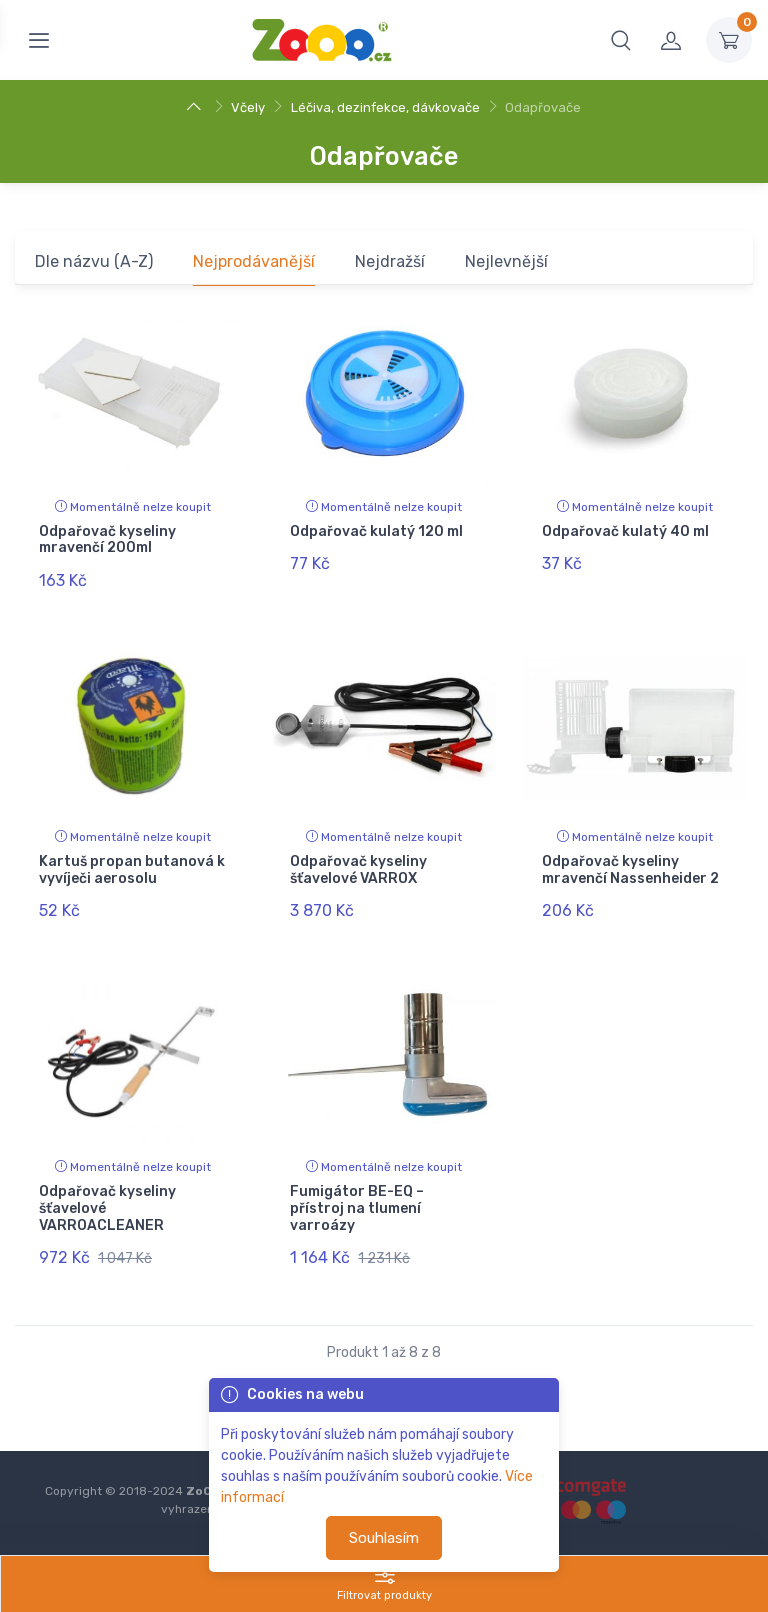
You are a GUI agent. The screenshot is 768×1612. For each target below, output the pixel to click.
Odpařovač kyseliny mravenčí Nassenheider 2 (630, 869)
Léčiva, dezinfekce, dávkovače (385, 107)
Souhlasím (384, 1538)
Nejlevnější (506, 261)
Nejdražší (390, 261)
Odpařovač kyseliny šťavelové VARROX (358, 869)
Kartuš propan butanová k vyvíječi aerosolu (132, 869)
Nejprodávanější (254, 261)
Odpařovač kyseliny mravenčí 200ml (107, 540)
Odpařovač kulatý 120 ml (376, 531)
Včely (248, 107)
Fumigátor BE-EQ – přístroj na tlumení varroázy (357, 1207)
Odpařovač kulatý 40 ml (625, 531)
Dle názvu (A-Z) (94, 261)
